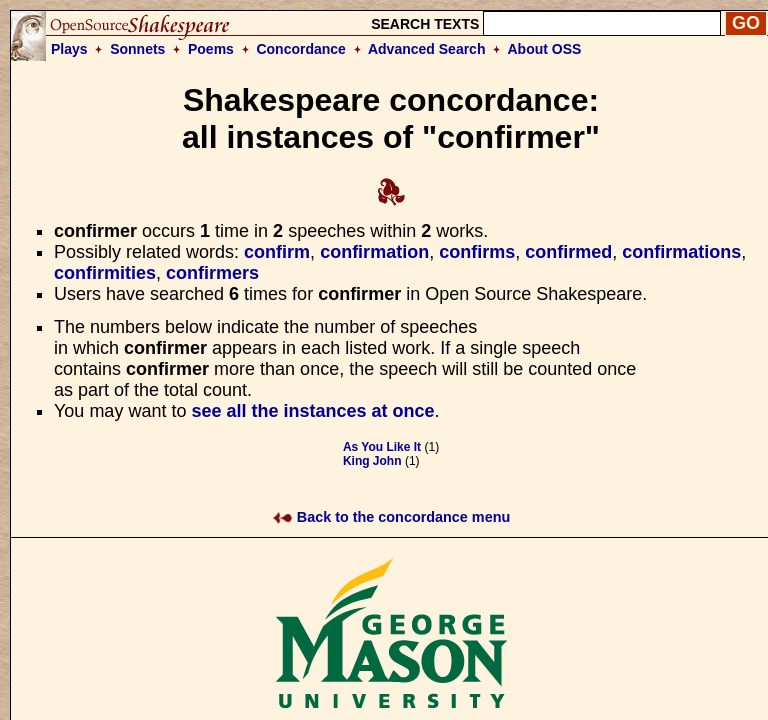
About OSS (545, 49)
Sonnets (137, 49)
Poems (211, 49)
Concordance (300, 49)
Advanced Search (427, 49)
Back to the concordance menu (391, 517)
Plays (69, 49)
